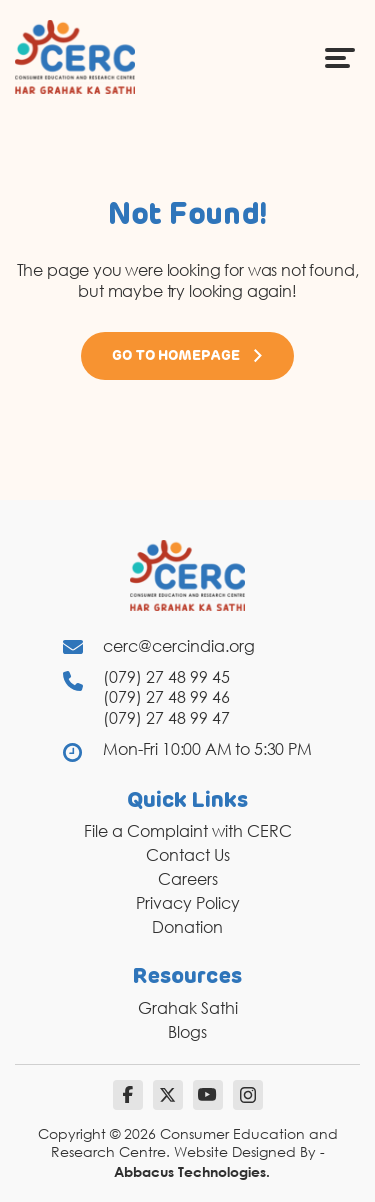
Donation (187, 927)
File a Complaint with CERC (188, 831)
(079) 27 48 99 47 (166, 718)
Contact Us (188, 855)
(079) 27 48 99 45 (166, 677)
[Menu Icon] (340, 57)
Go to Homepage (188, 356)
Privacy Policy (188, 903)
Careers (188, 879)
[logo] (75, 56)
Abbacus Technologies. (192, 1171)
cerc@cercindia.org (179, 646)
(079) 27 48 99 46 (166, 697)
